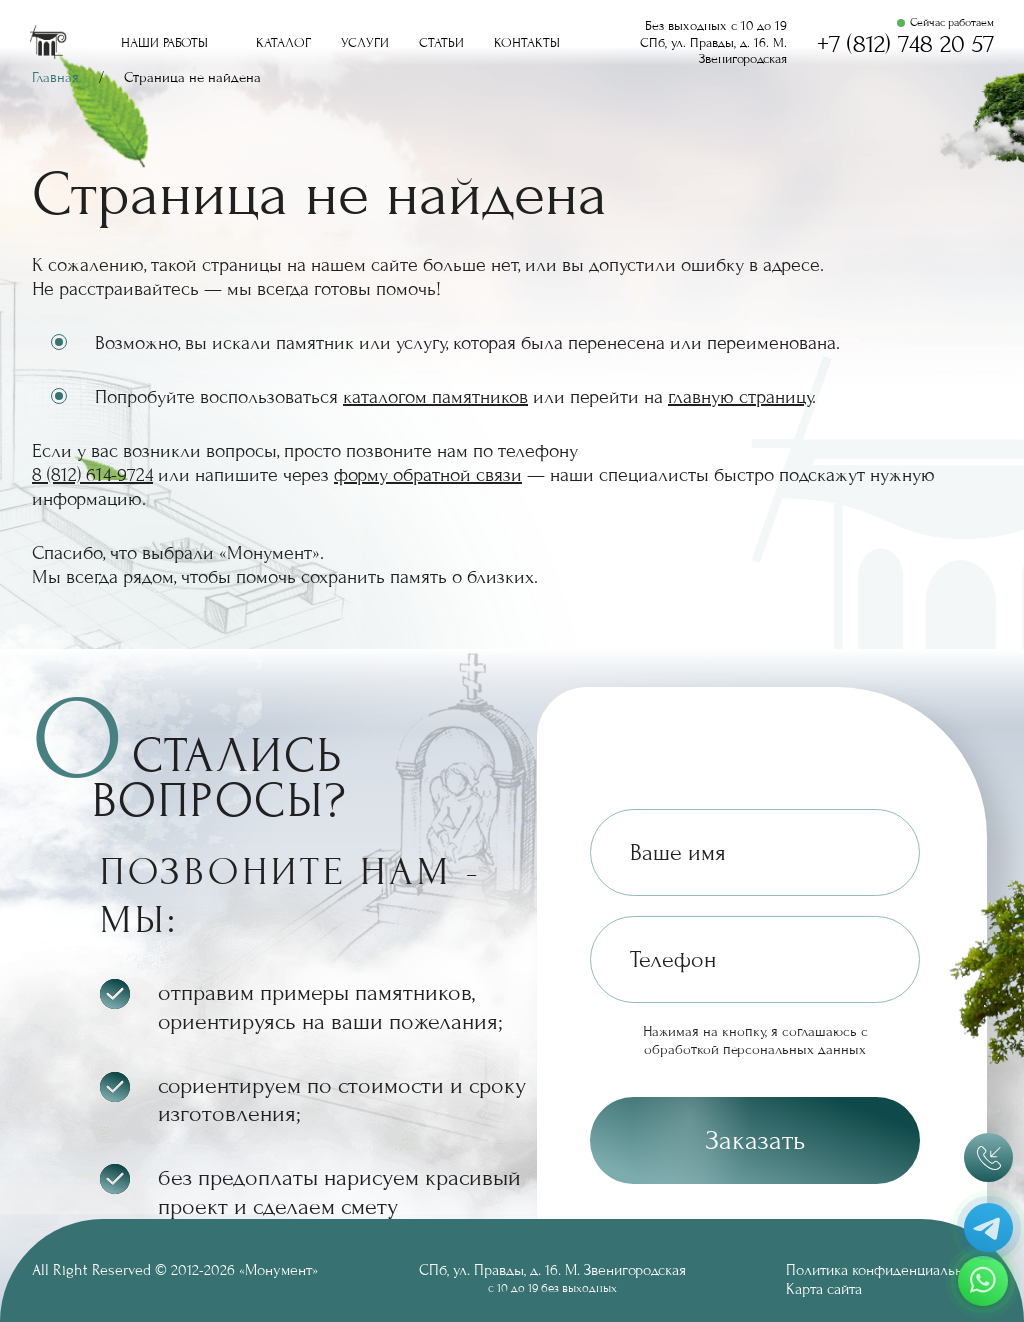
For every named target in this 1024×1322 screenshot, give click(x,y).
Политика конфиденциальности (889, 1270)
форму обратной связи (428, 475)
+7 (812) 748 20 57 (905, 44)
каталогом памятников (435, 397)
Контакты (527, 43)
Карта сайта (824, 1289)
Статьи (441, 43)
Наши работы (164, 43)
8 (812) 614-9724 (92, 475)
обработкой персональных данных (755, 1049)
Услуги (365, 43)
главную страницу (740, 397)
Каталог (283, 43)
